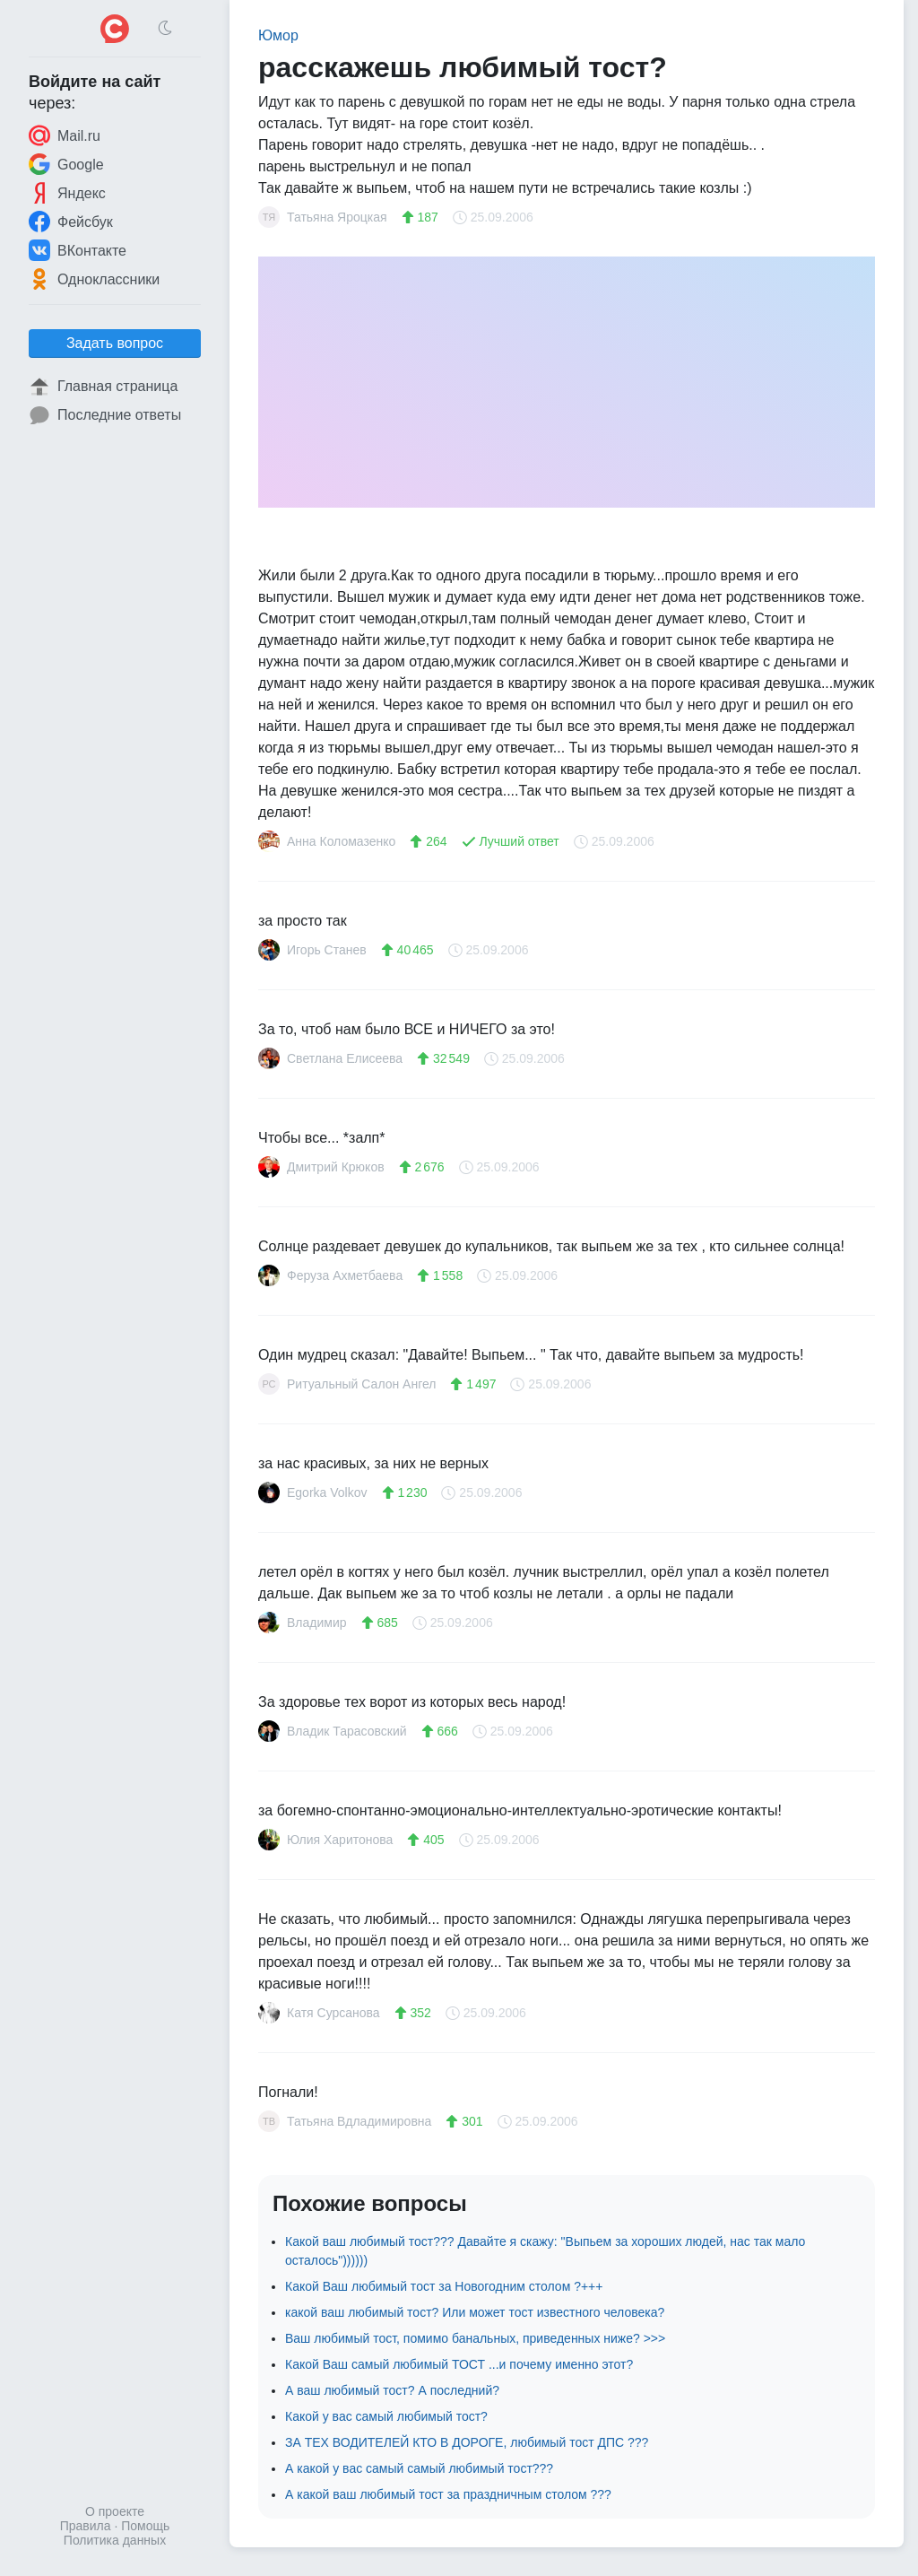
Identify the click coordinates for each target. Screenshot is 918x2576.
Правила (85, 2526)
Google (66, 164)
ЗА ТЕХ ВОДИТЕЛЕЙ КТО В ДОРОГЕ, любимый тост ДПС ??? (466, 2442)
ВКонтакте (77, 250)
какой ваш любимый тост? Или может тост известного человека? (474, 2312)
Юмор (278, 35)
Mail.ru (64, 135)
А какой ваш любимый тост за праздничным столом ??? (448, 2494)
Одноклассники (94, 279)
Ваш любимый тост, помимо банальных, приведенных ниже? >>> (475, 2338)
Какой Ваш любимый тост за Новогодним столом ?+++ (443, 2286)
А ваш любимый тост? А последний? (392, 2390)
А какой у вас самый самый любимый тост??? (419, 2468)
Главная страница (103, 386)
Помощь (145, 2526)
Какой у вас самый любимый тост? (386, 2416)
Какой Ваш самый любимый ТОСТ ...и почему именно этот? (459, 2364)
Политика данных (115, 2540)
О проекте (114, 2511)
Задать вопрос (114, 343)
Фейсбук (71, 221)
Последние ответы (105, 415)
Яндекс (67, 193)
